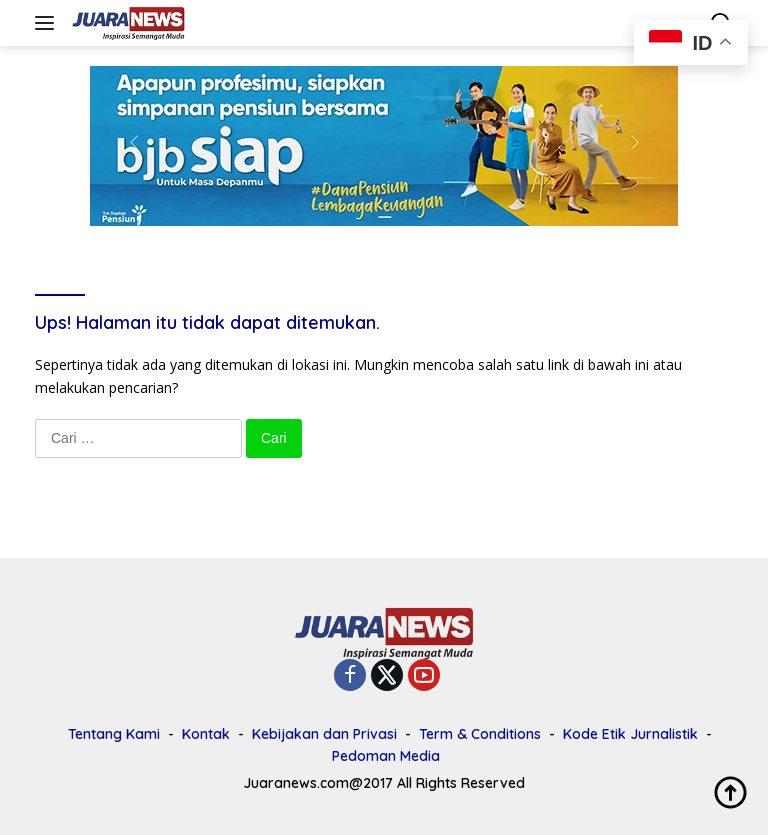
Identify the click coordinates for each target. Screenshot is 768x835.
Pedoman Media (386, 756)
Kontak (206, 734)
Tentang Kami (114, 734)
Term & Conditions (480, 734)
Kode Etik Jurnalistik (630, 734)
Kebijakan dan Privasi (324, 734)
